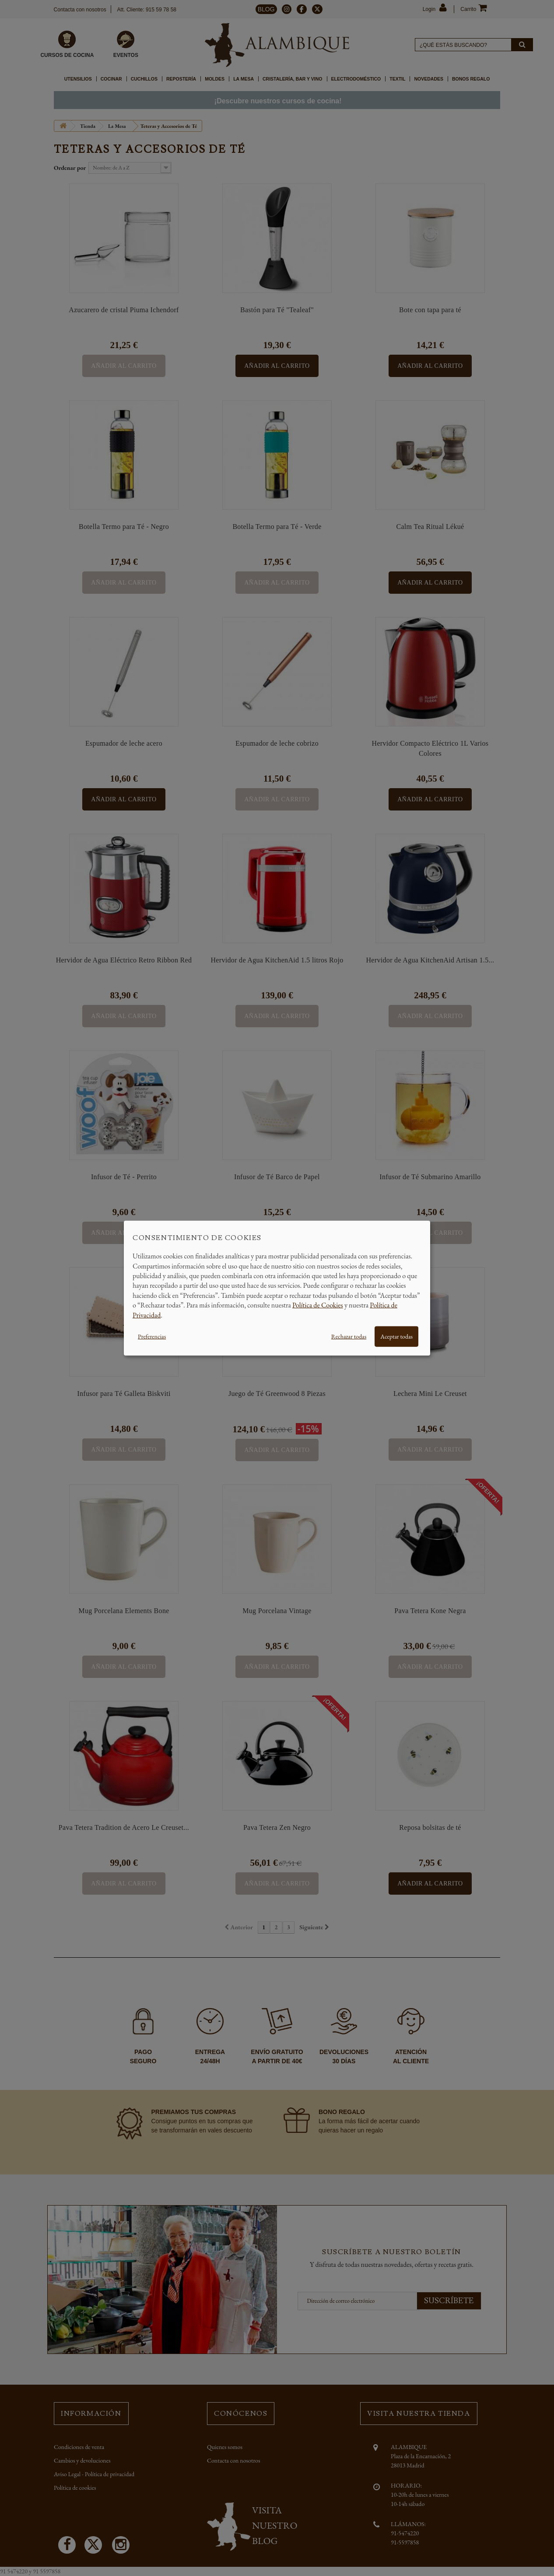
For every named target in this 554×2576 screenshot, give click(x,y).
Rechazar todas (348, 1336)
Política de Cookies (317, 1305)
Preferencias (152, 1336)
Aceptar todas (396, 1336)
